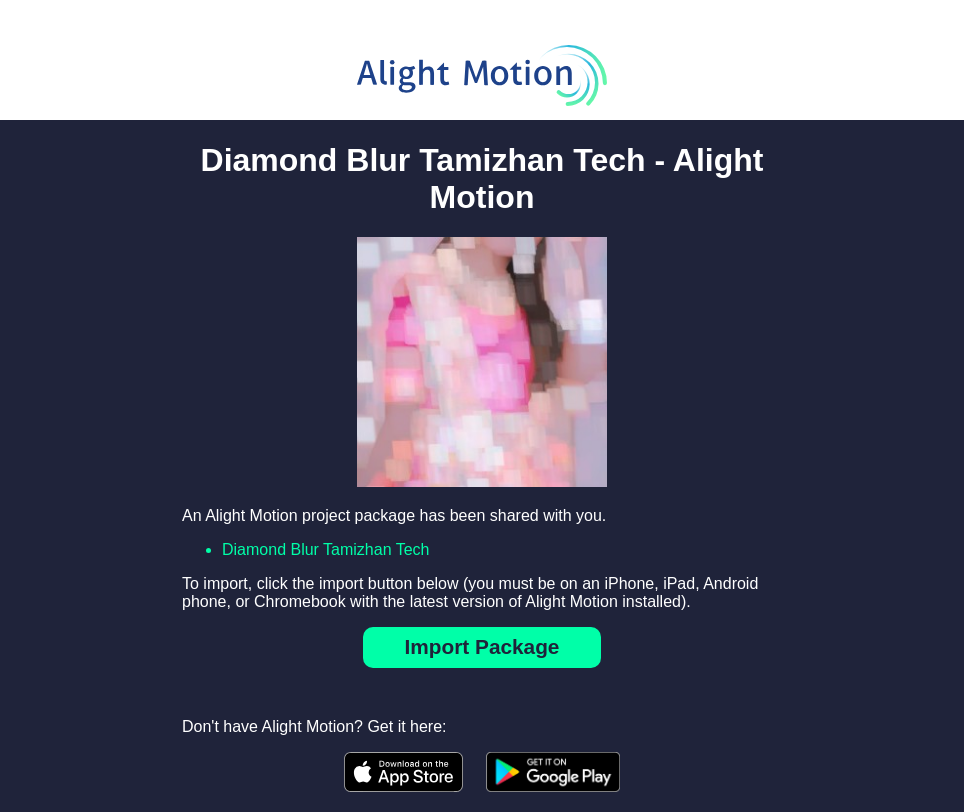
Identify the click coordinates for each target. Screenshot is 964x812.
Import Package (482, 646)
